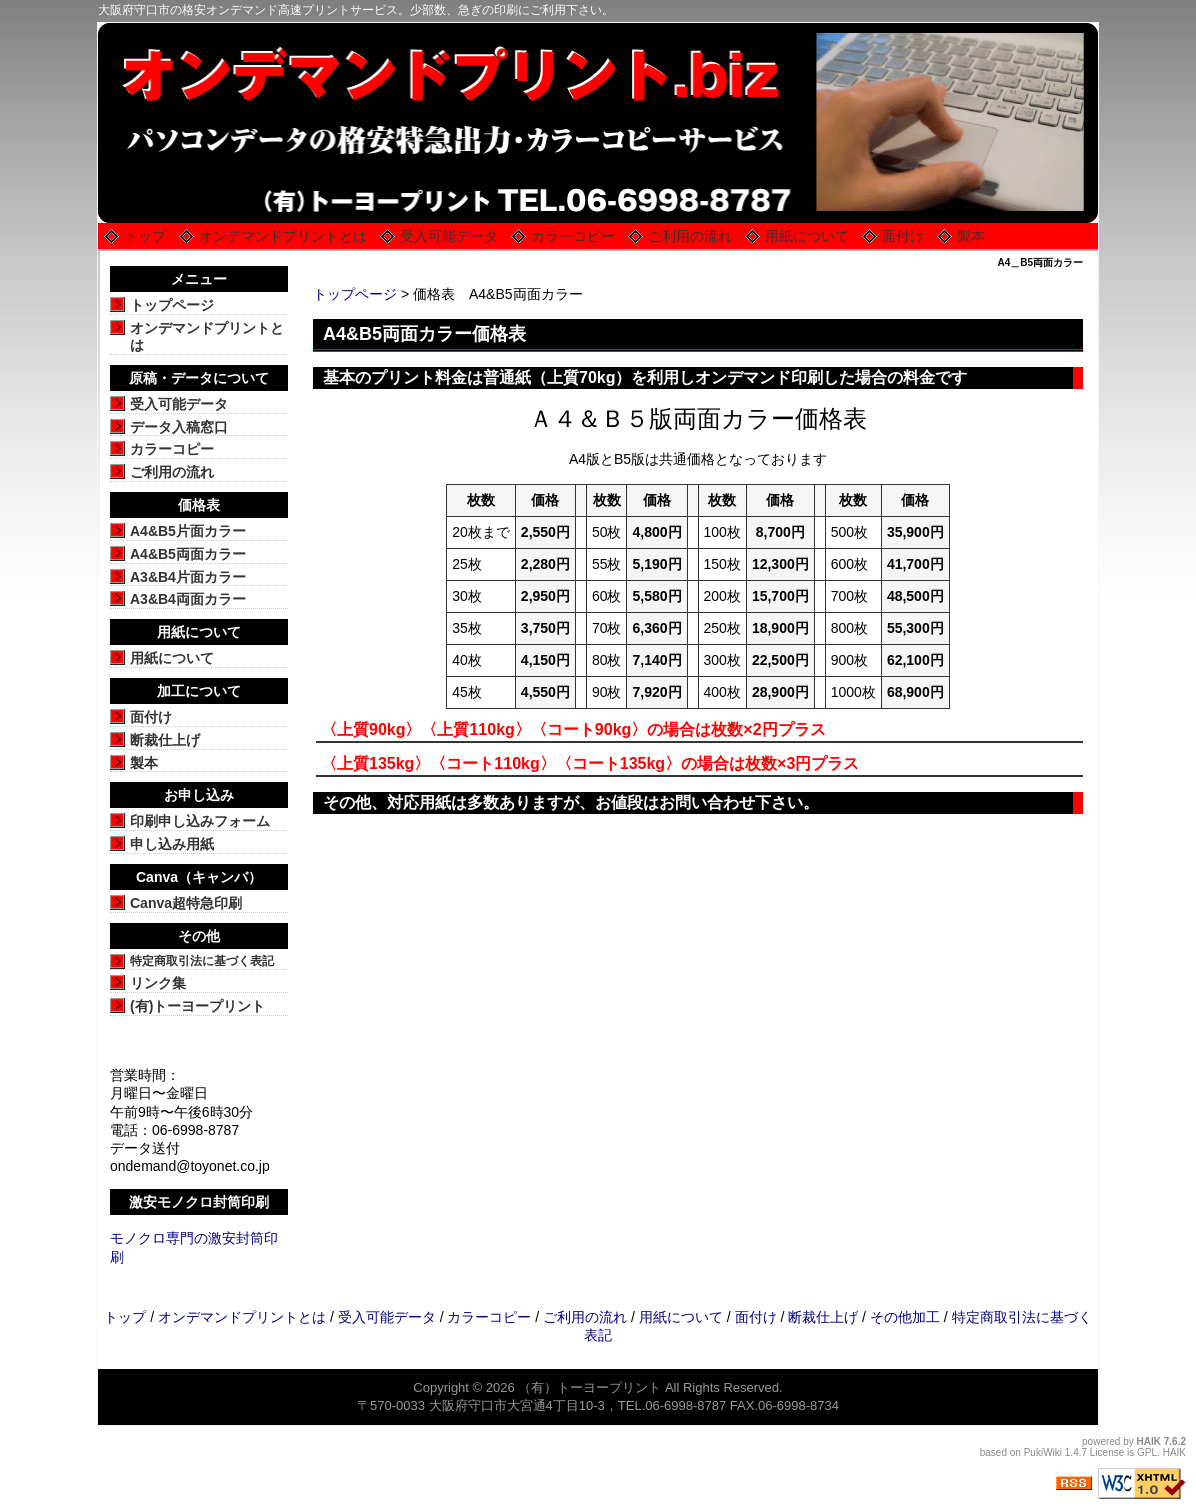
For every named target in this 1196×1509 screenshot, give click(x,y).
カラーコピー (573, 236)
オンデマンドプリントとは (283, 236)
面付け (903, 236)
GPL (1147, 1452)
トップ (145, 236)
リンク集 (158, 983)
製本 (971, 236)
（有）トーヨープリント (589, 1387)
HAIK (1149, 1441)
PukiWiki (1043, 1452)
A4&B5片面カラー (188, 531)
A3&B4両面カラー (188, 599)
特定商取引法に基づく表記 (202, 961)
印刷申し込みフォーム (200, 821)
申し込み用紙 (172, 844)
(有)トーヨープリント (197, 1006)
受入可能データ (449, 236)
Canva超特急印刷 (186, 903)
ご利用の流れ (690, 236)
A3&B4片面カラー (188, 577)
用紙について (807, 236)
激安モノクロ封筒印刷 (199, 1202)
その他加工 (905, 1317)
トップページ (355, 294)
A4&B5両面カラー (188, 554)
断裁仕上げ (165, 740)
